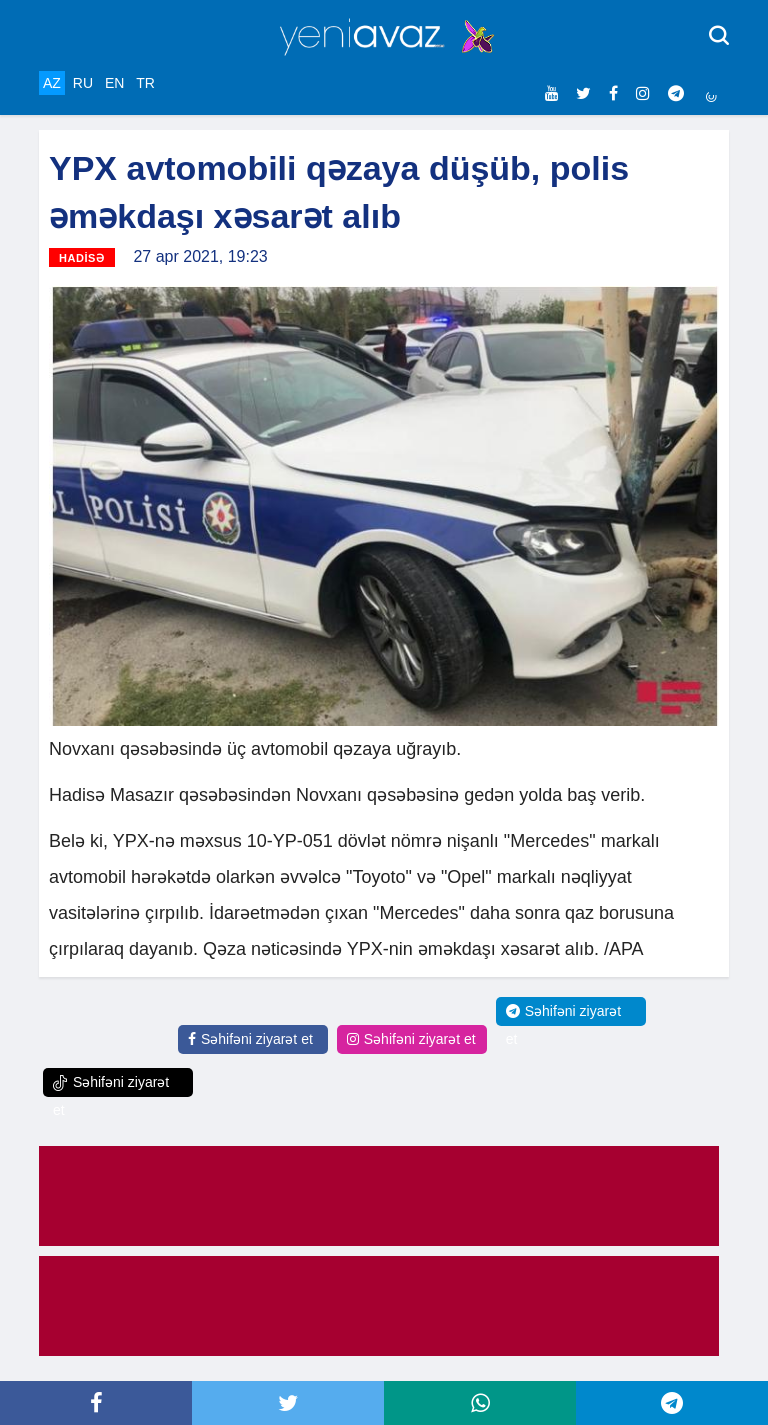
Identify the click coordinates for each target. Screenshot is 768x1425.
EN (114, 83)
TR (145, 83)
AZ (52, 83)
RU (83, 83)
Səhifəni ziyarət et (250, 1039)
